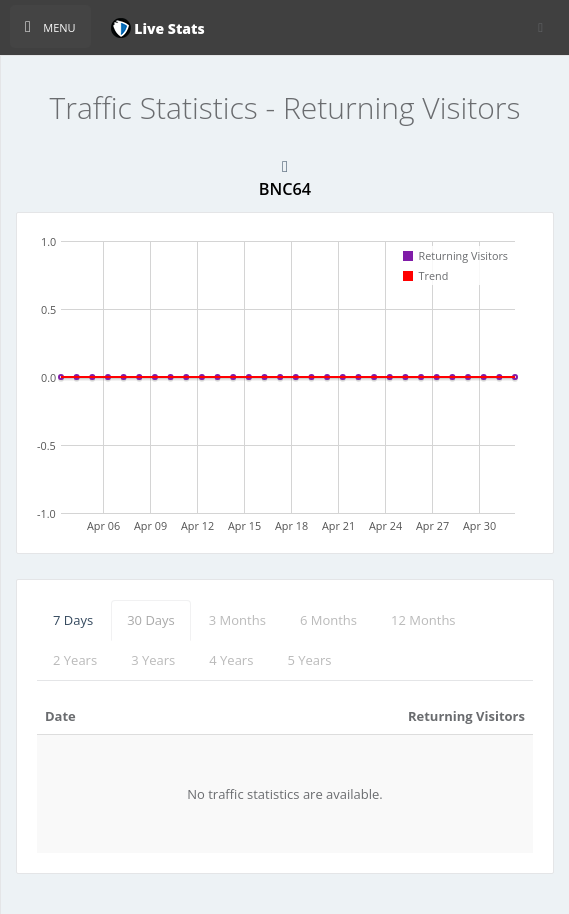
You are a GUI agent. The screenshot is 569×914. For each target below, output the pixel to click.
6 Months (328, 620)
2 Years (75, 660)
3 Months (237, 620)
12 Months (423, 620)
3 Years (153, 660)
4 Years (231, 660)
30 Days (151, 620)
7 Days (73, 620)
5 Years (309, 660)
